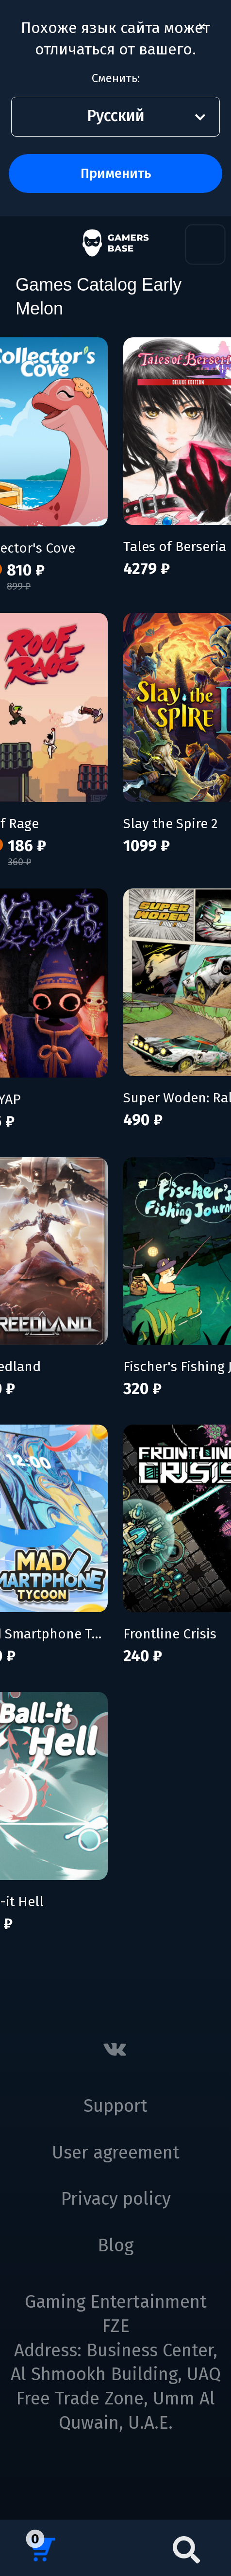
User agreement (116, 2152)
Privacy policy (116, 2199)
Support (115, 2106)
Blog (115, 2245)
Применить (116, 173)
